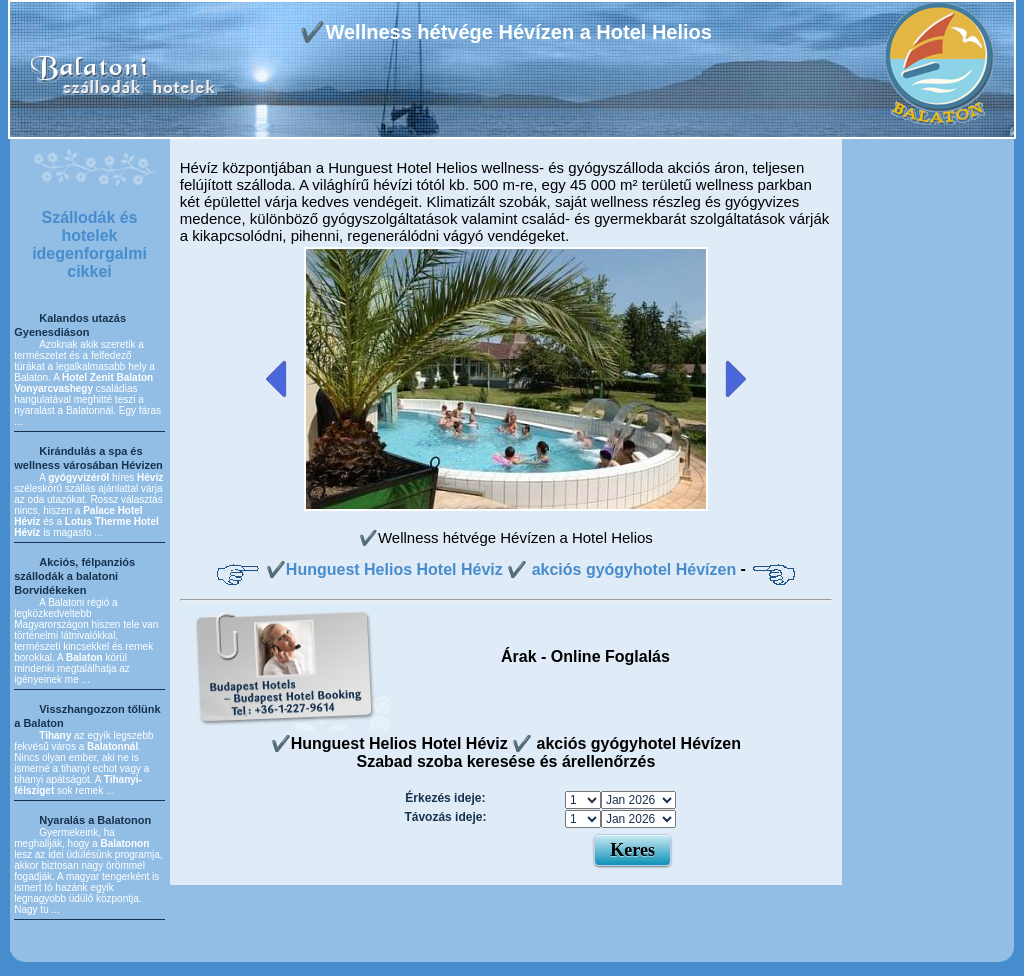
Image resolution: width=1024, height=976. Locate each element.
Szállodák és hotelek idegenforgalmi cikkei (89, 244)
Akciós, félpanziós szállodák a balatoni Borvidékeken (74, 576)
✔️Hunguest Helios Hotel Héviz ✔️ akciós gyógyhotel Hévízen (501, 569)
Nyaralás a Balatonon (95, 820)
